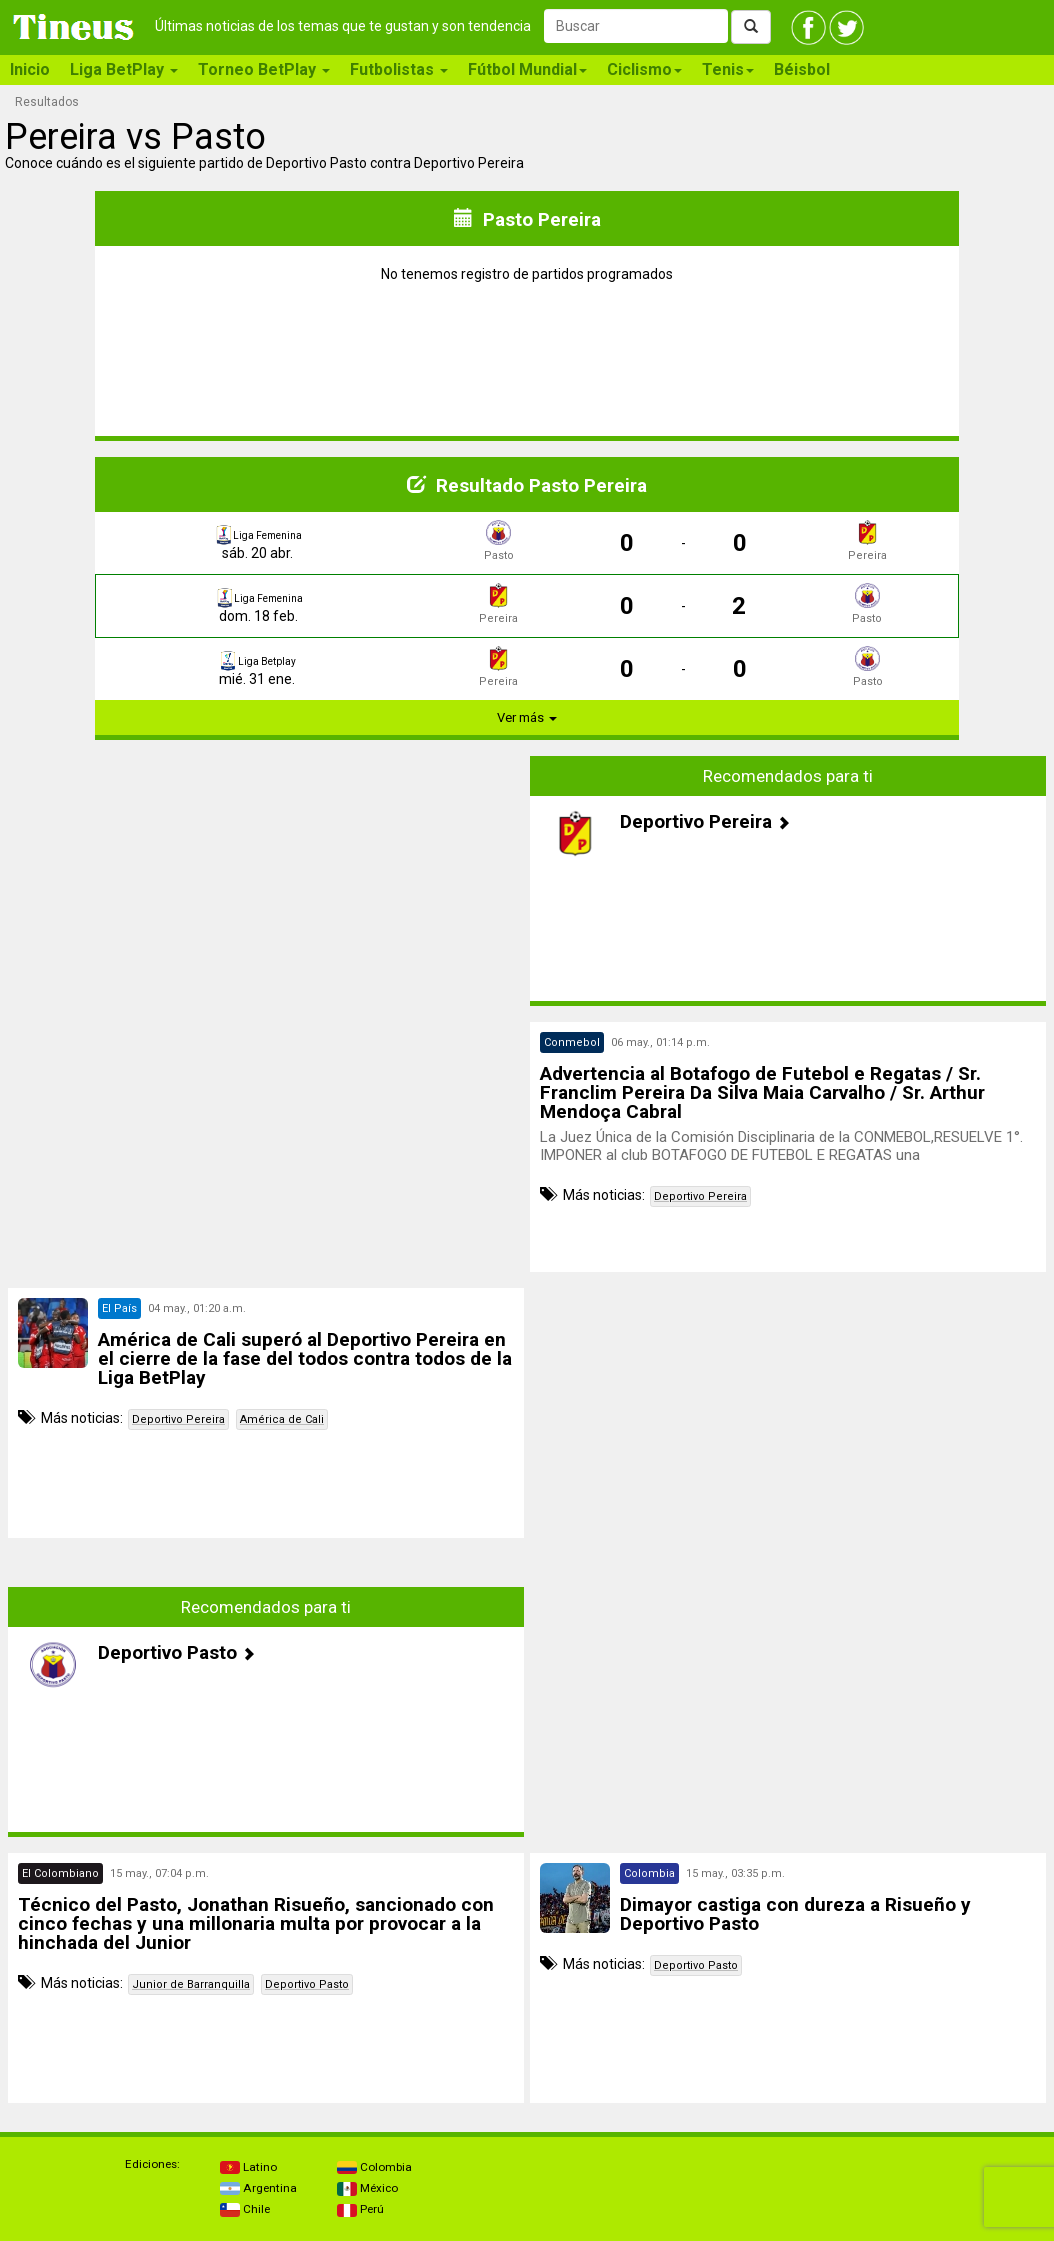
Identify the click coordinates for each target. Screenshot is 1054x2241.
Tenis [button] (728, 69)
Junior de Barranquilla (191, 1984)
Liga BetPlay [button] (124, 69)
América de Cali (282, 1419)
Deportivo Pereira (700, 1196)
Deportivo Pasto (307, 1984)
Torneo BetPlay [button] (264, 69)
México (367, 2188)
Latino (248, 2167)
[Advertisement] (266, 896)
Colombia (374, 2167)
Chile (245, 2209)
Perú (360, 2209)
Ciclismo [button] (644, 69)
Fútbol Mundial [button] (527, 69)
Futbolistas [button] (399, 69)
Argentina (258, 2188)
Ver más (527, 717)
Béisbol (802, 69)
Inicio (30, 69)
